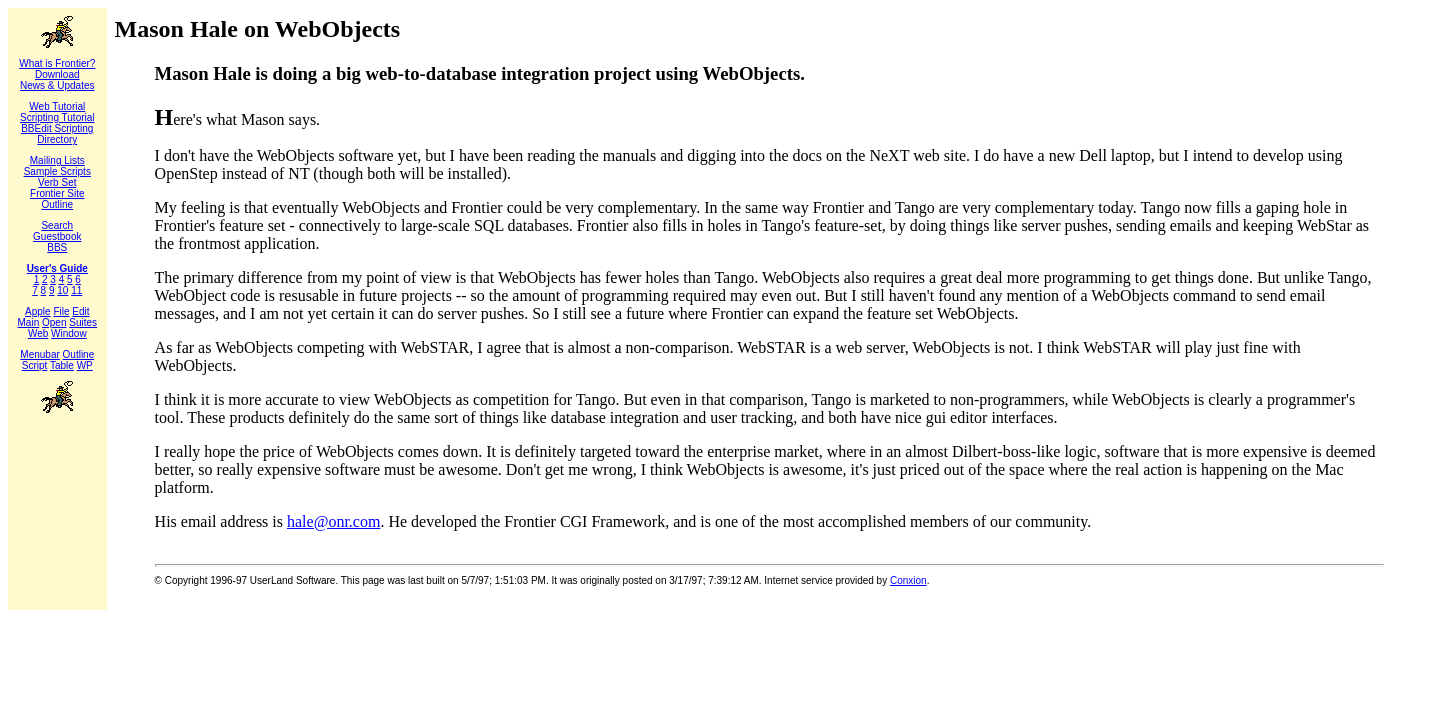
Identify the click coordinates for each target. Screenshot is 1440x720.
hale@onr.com (333, 521)
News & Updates (57, 85)
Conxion (908, 580)
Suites (83, 322)
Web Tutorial (57, 106)
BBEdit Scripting (57, 128)
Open (54, 322)
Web (38, 333)
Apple (38, 311)
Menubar (39, 354)
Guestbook (57, 236)
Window (69, 333)
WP (85, 365)
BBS (57, 247)
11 (76, 290)
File (61, 311)
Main (29, 322)
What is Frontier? (57, 63)
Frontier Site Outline (57, 199)
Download (57, 74)
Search (57, 225)
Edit (80, 311)
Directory (57, 139)
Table (62, 365)
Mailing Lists (57, 160)
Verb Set (57, 182)
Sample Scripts (57, 171)
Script (35, 365)
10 (62, 290)
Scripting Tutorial (57, 117)
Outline (79, 354)
